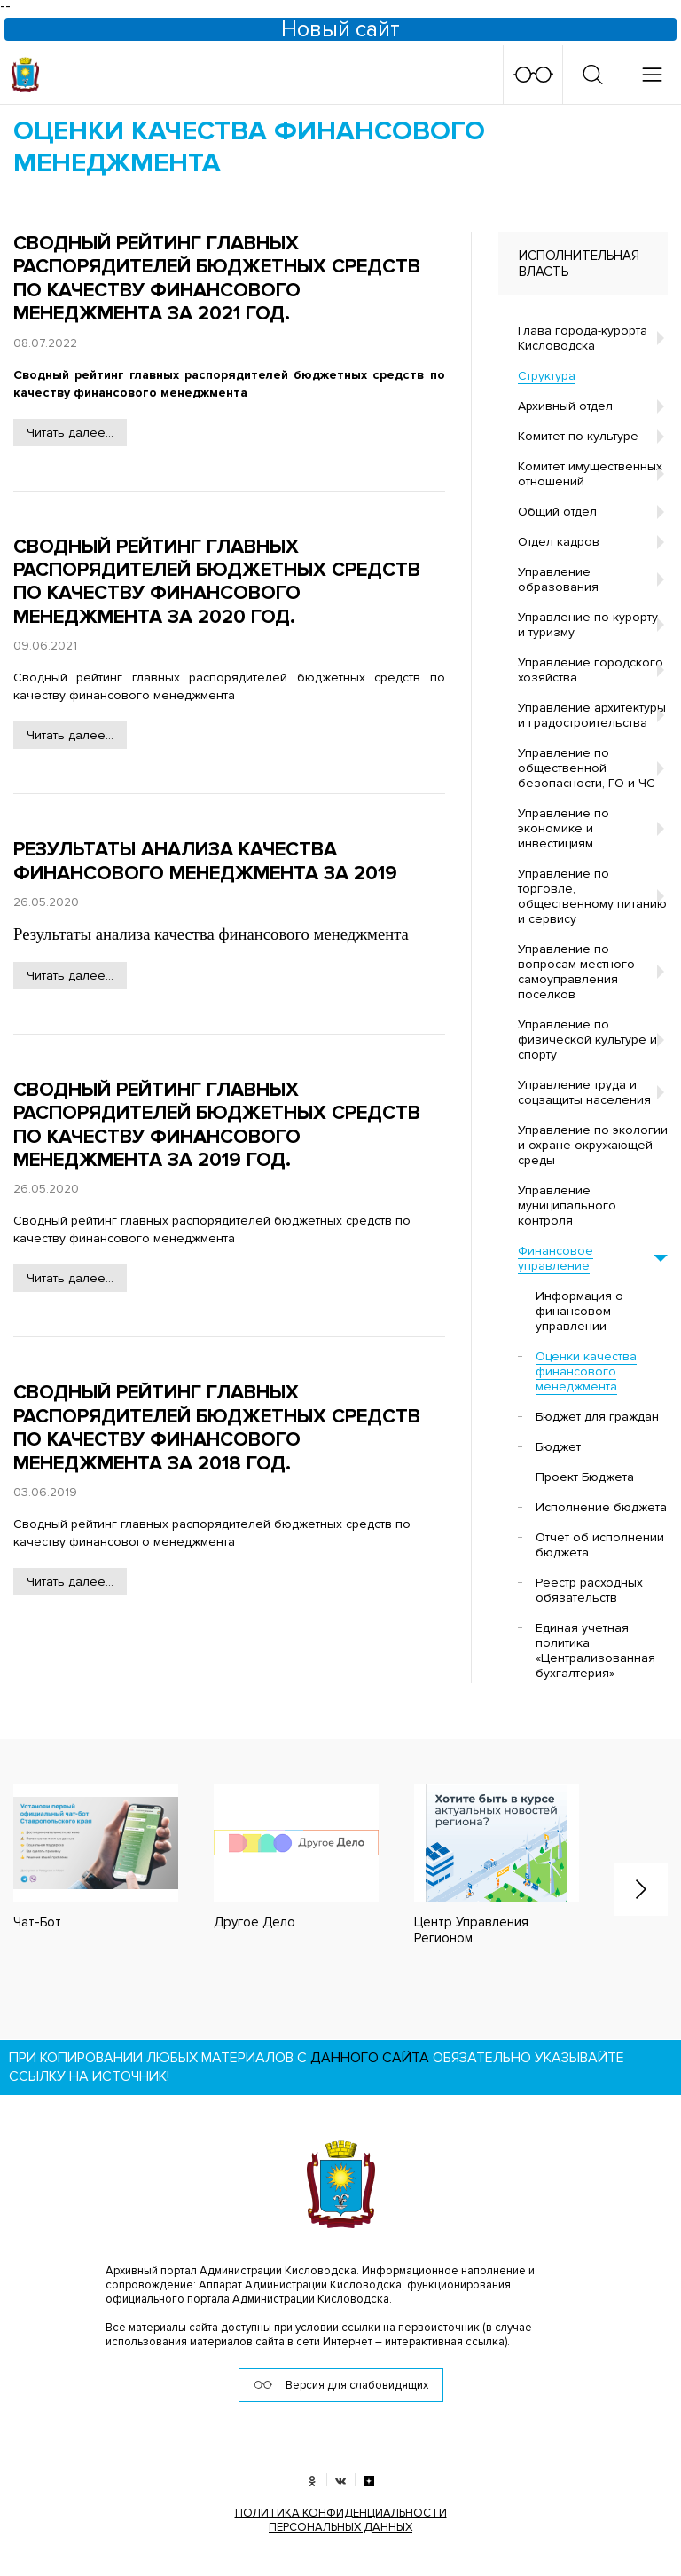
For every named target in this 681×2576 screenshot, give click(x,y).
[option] (278, 1856)
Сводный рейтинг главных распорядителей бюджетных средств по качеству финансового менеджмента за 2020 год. (216, 582)
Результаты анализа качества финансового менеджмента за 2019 (205, 861)
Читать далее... (70, 432)
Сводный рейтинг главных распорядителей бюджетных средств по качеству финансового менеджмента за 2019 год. (216, 1125)
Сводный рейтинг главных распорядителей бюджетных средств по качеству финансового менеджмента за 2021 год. (216, 279)
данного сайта (369, 2055)
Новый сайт (340, 29)
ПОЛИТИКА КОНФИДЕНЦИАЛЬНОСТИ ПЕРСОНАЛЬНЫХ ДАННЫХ (341, 2517)
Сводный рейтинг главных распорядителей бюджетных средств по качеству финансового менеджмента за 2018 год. (216, 1428)
